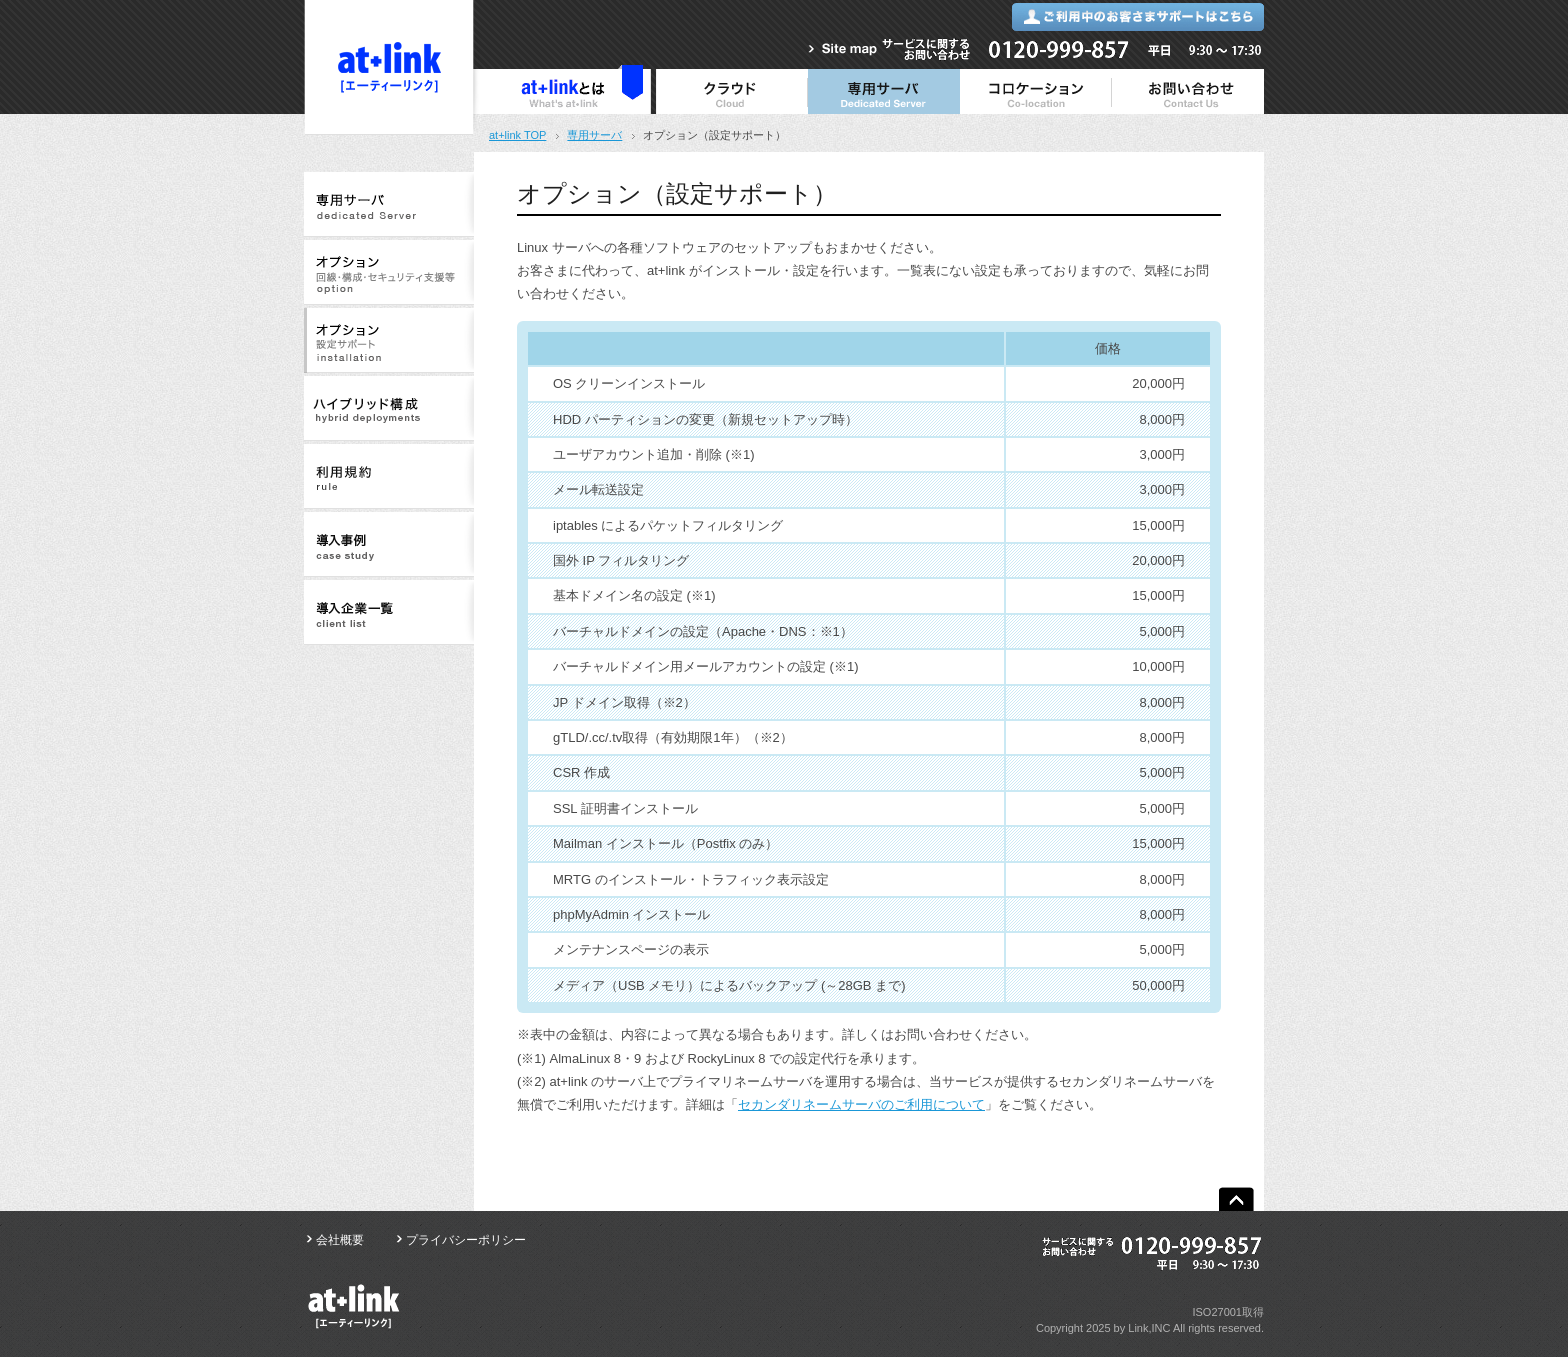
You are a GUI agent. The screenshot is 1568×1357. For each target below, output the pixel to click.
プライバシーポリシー (466, 1240)
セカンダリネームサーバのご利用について (861, 1104)
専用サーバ (594, 135)
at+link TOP (517, 135)
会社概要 (340, 1240)
